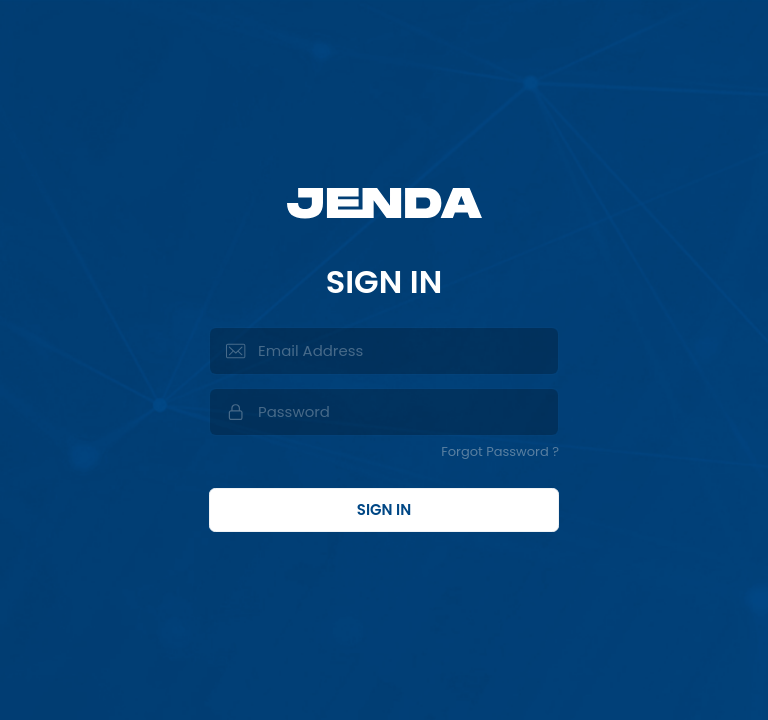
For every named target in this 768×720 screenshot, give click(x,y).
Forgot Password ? (500, 451)
